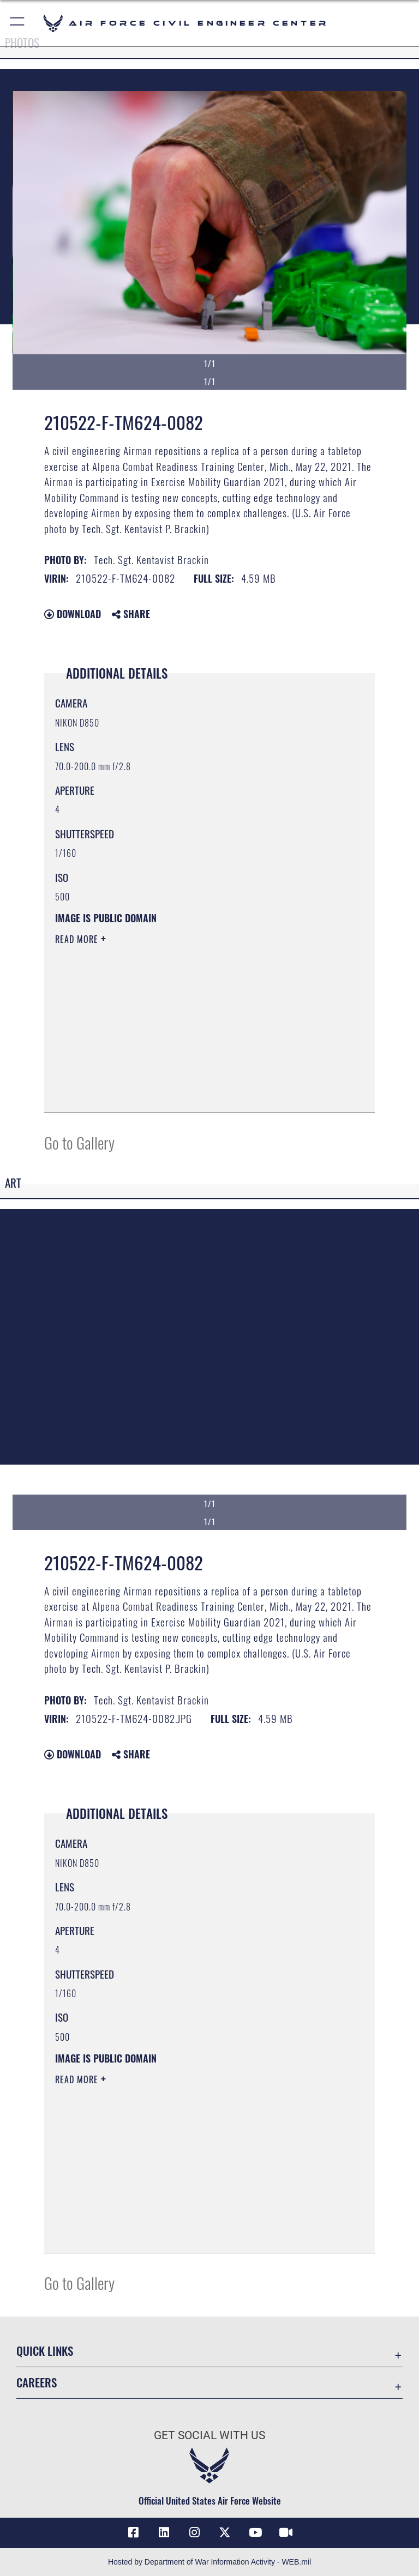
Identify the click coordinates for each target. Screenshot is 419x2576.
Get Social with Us (209, 2435)
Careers (36, 2382)
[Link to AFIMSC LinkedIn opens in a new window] (163, 2532)
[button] (17, 23)
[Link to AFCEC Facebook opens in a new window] (133, 2532)
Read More (78, 939)
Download (72, 614)
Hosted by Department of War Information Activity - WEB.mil (209, 2561)
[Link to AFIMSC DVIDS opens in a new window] (286, 2532)
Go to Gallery (79, 1142)
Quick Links (44, 2350)
